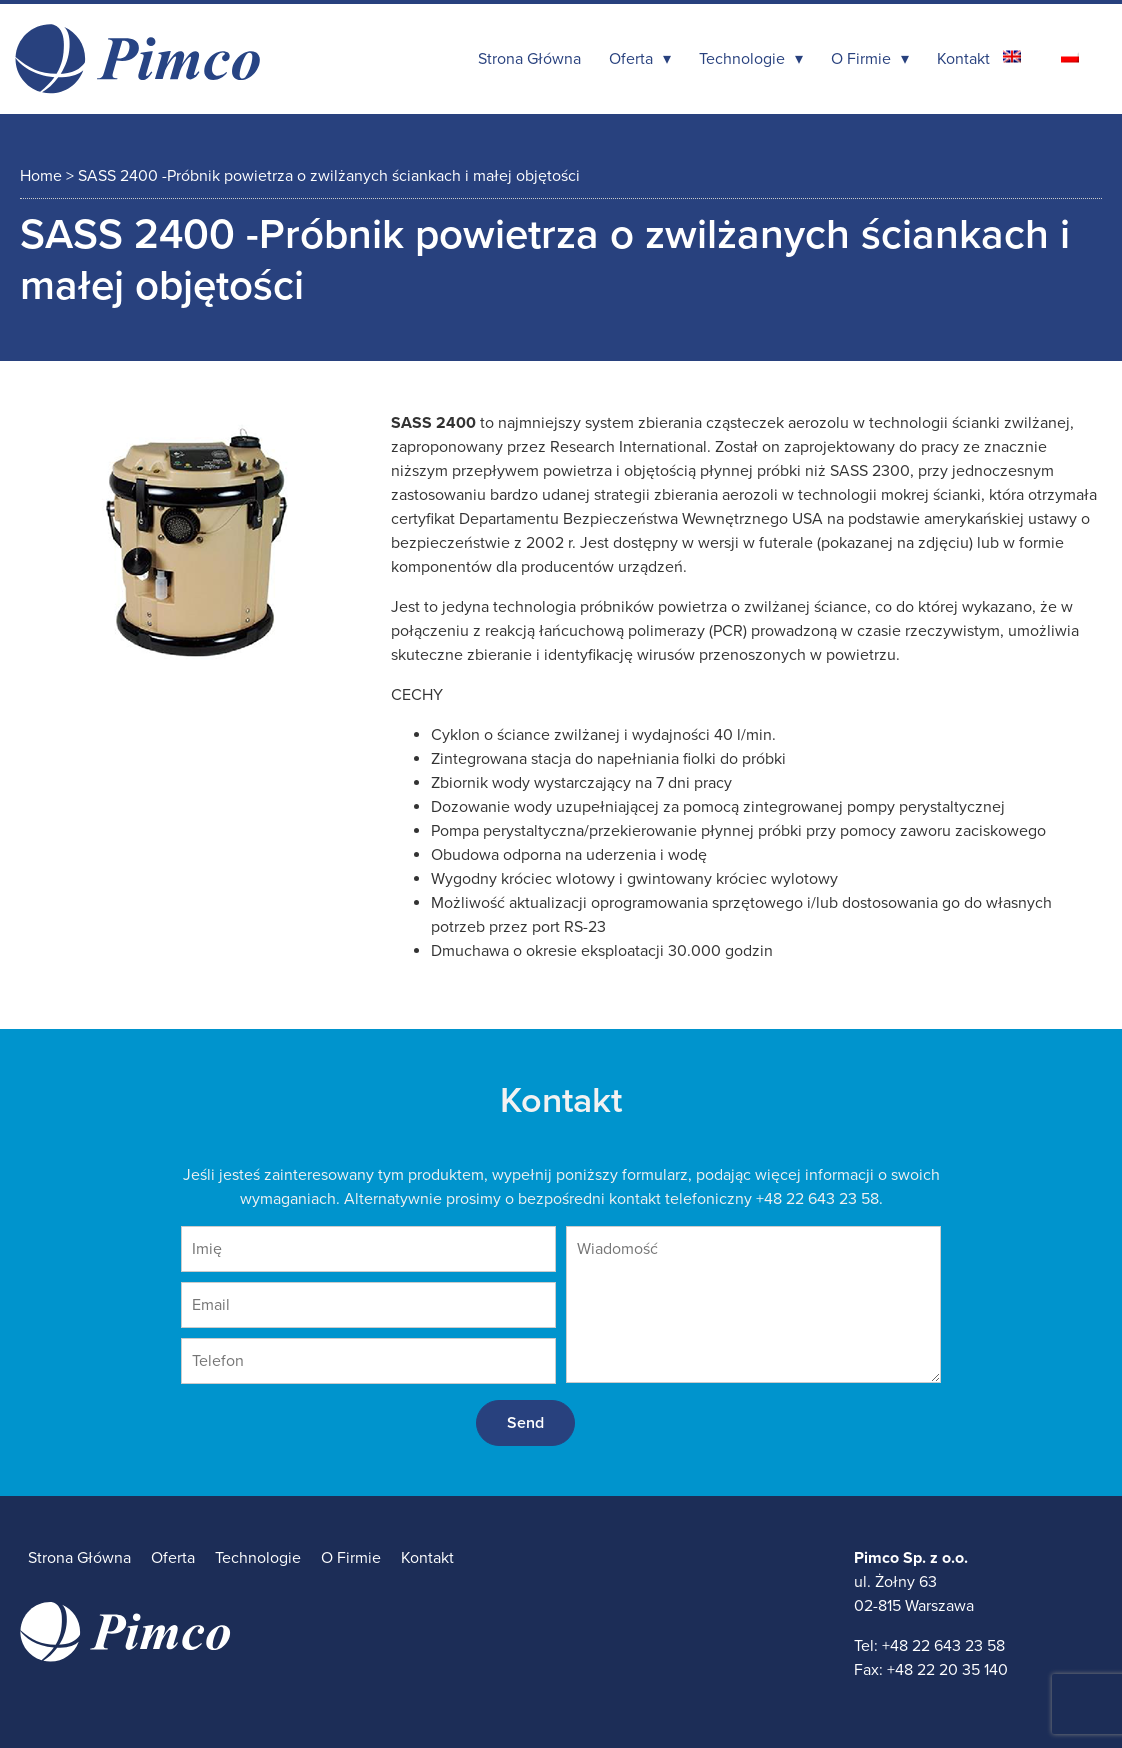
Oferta (631, 59)
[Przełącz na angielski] (1012, 56)
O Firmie (861, 59)
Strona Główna (529, 59)
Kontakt (963, 59)
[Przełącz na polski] (1070, 56)
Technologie (742, 59)
